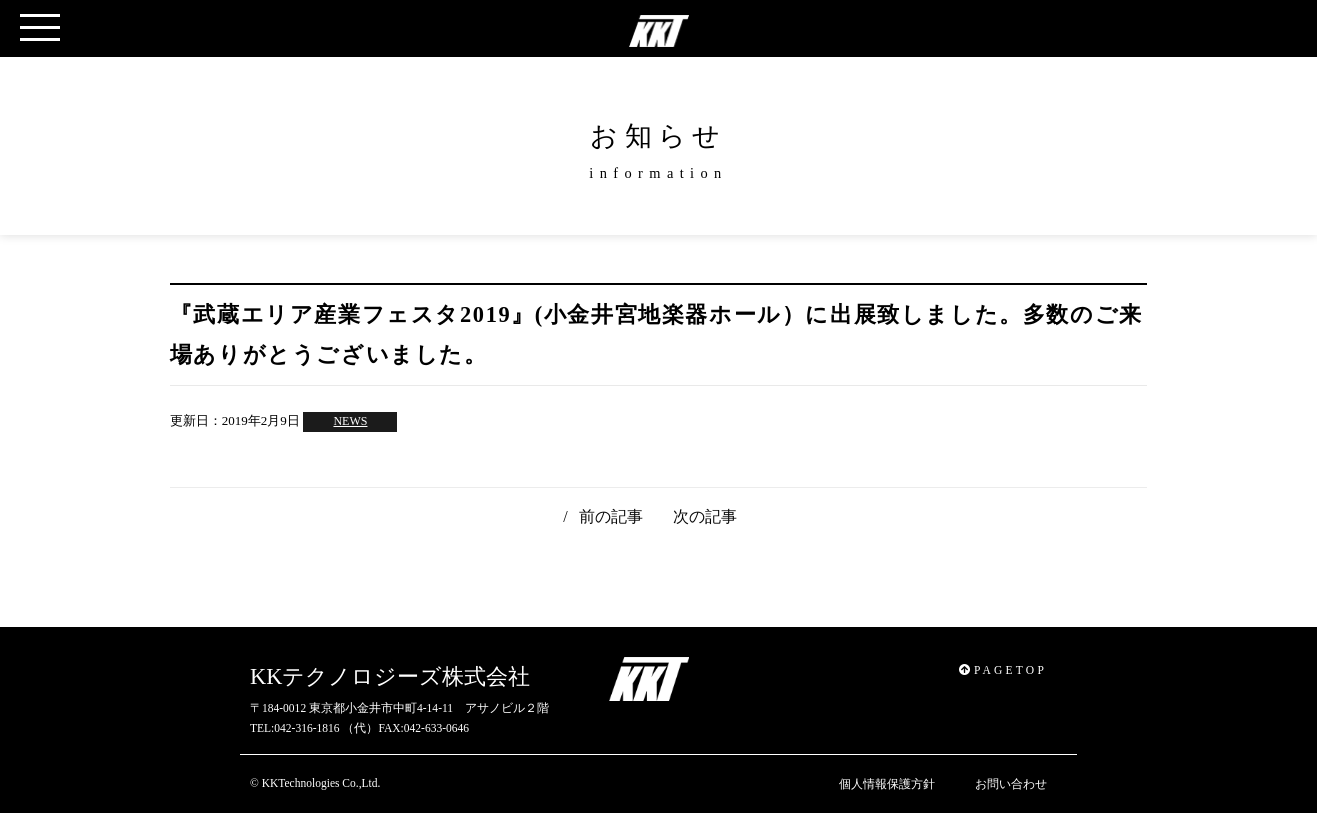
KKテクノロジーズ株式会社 (390, 676)
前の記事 (611, 516)
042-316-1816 (306, 728)
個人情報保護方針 (887, 784)
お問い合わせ (1011, 784)
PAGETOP (1003, 670)
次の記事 (705, 516)
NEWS (350, 421)
